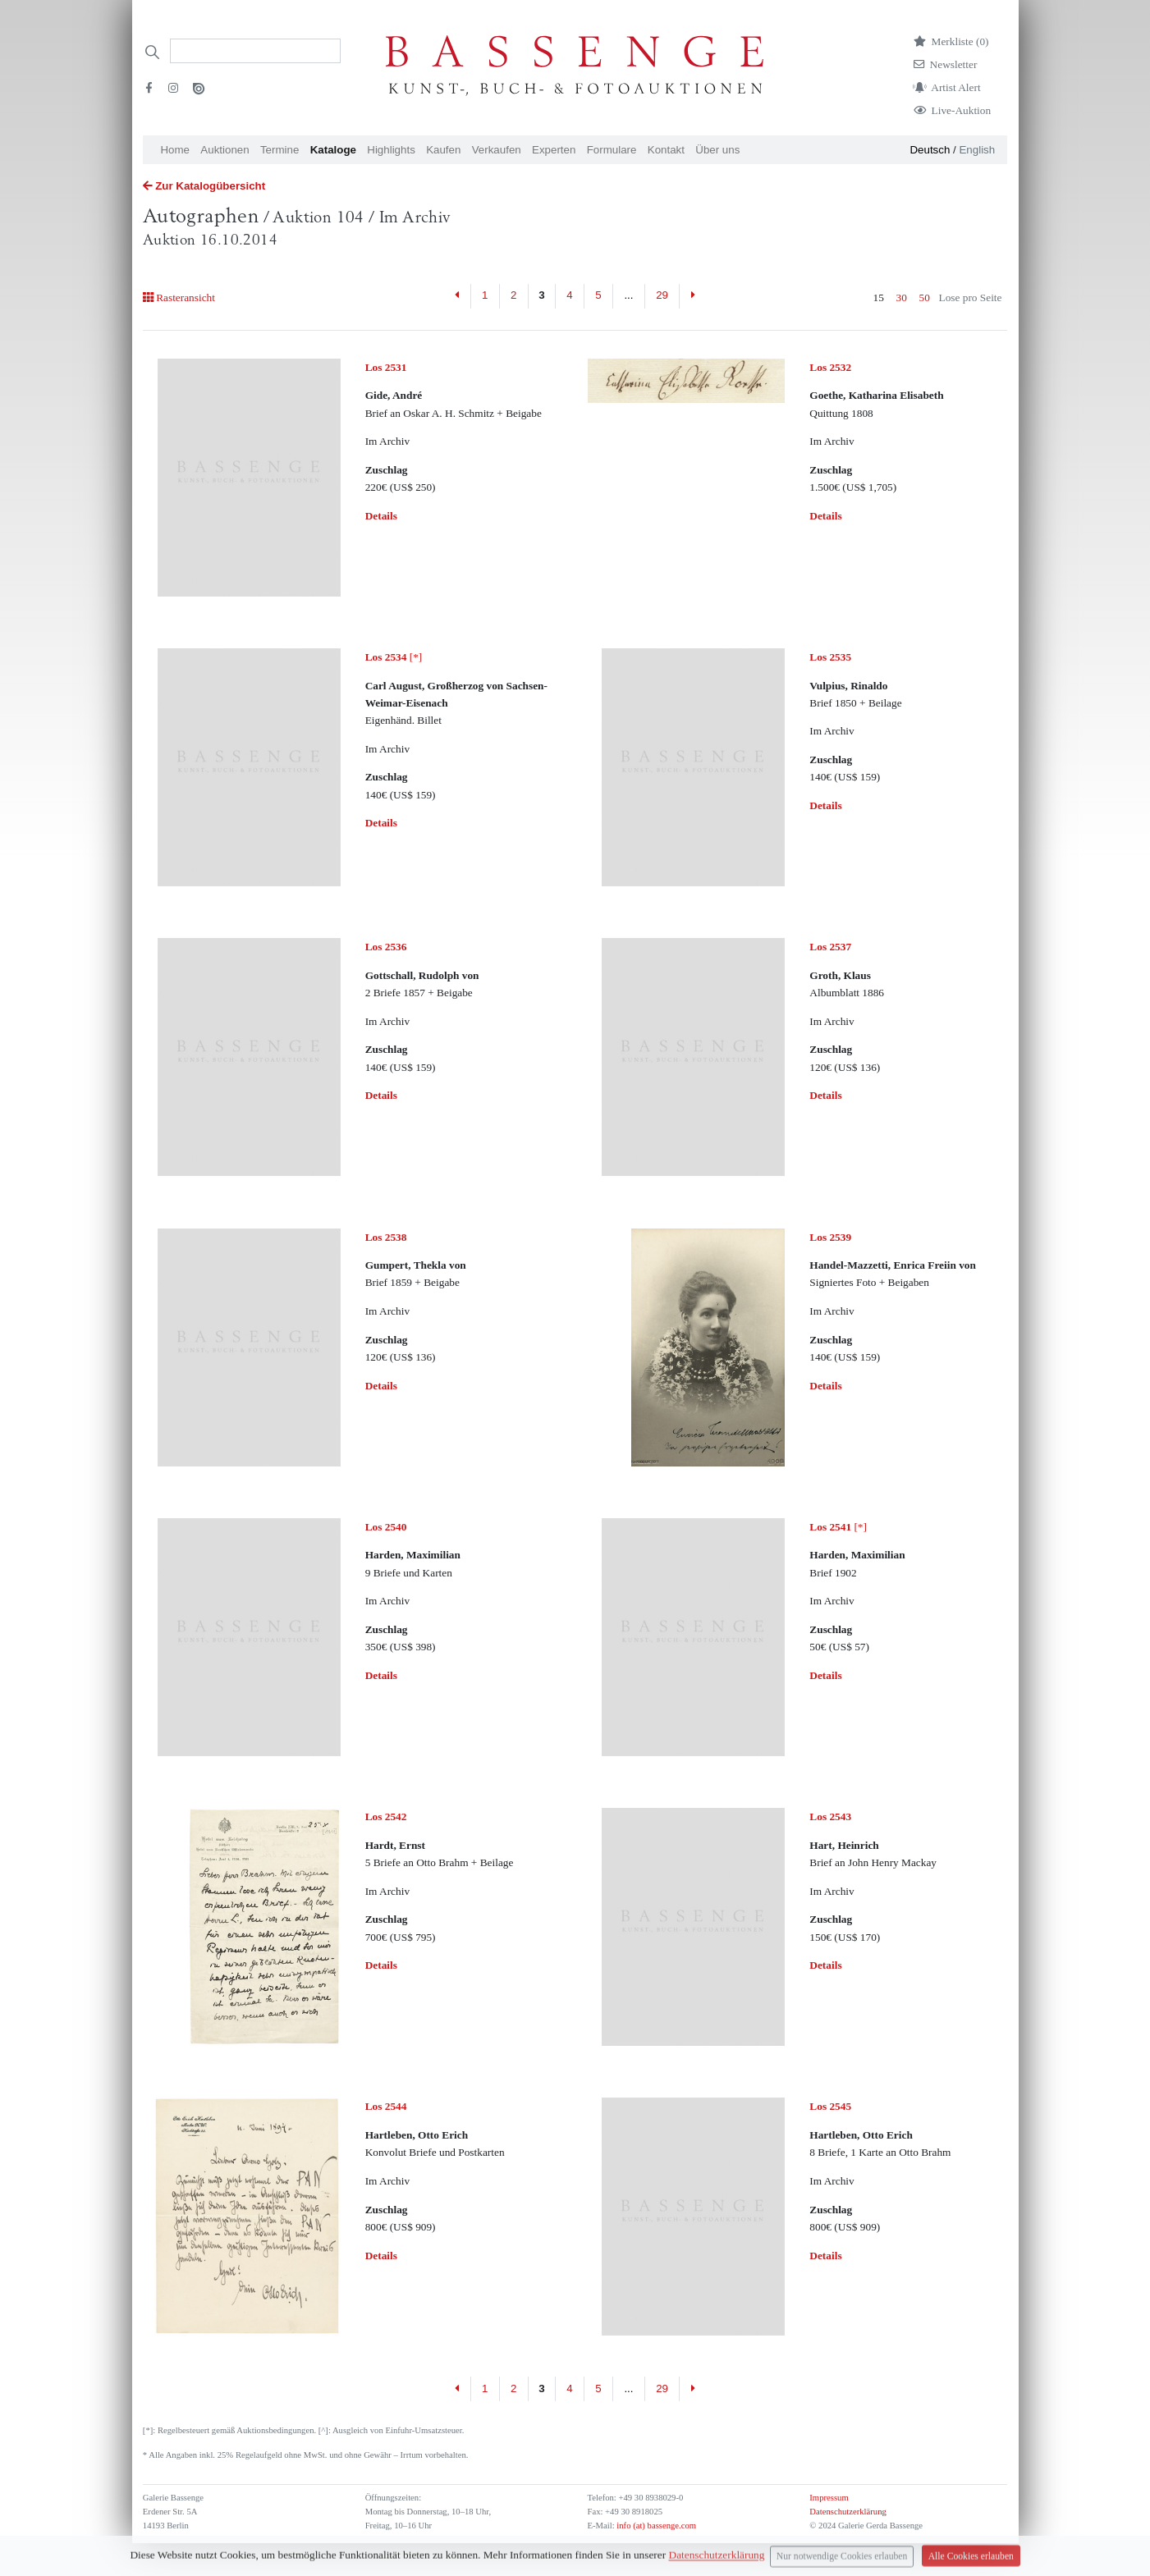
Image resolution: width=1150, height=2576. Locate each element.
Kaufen (443, 150)
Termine (279, 150)
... (628, 295)
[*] (394, 657)
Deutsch (929, 150)
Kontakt (666, 150)
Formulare (612, 150)
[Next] (692, 296)
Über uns (717, 150)
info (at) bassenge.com (655, 2525)
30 (901, 297)
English (977, 150)
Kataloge (333, 150)
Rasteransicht (179, 297)
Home (175, 150)
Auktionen (224, 150)
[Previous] (457, 296)
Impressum (828, 2497)
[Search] (255, 51)
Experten (553, 150)
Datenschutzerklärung (848, 2511)
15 (878, 297)
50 (924, 297)
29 (662, 295)
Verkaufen (496, 150)
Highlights (391, 150)
